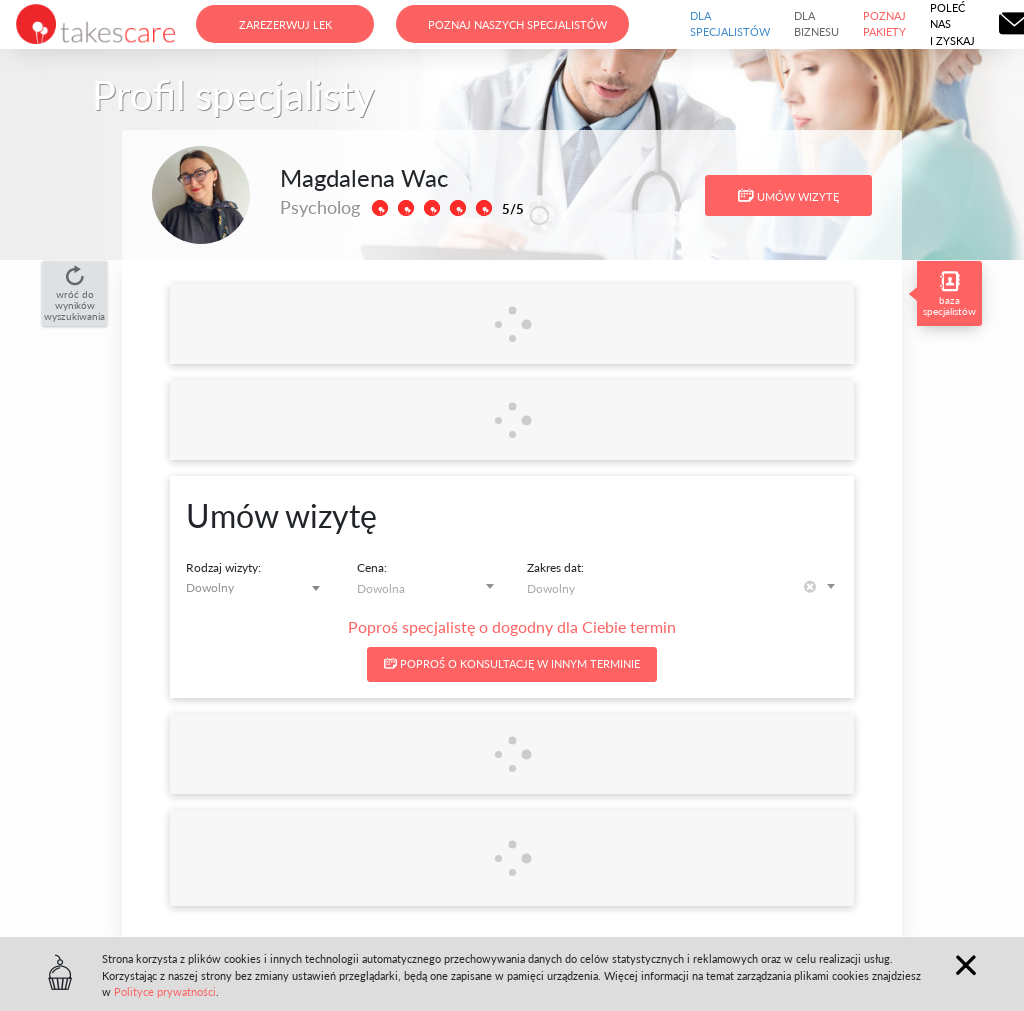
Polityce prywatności (165, 991)
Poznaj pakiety (884, 24)
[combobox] (256, 587)
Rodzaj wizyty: (223, 567)
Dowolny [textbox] (210, 587)
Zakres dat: (555, 567)
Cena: (372, 567)
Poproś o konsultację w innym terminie (512, 663)
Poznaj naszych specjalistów (517, 24)
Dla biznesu (816, 24)
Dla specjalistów (730, 24)
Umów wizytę (788, 196)
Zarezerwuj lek (285, 24)
